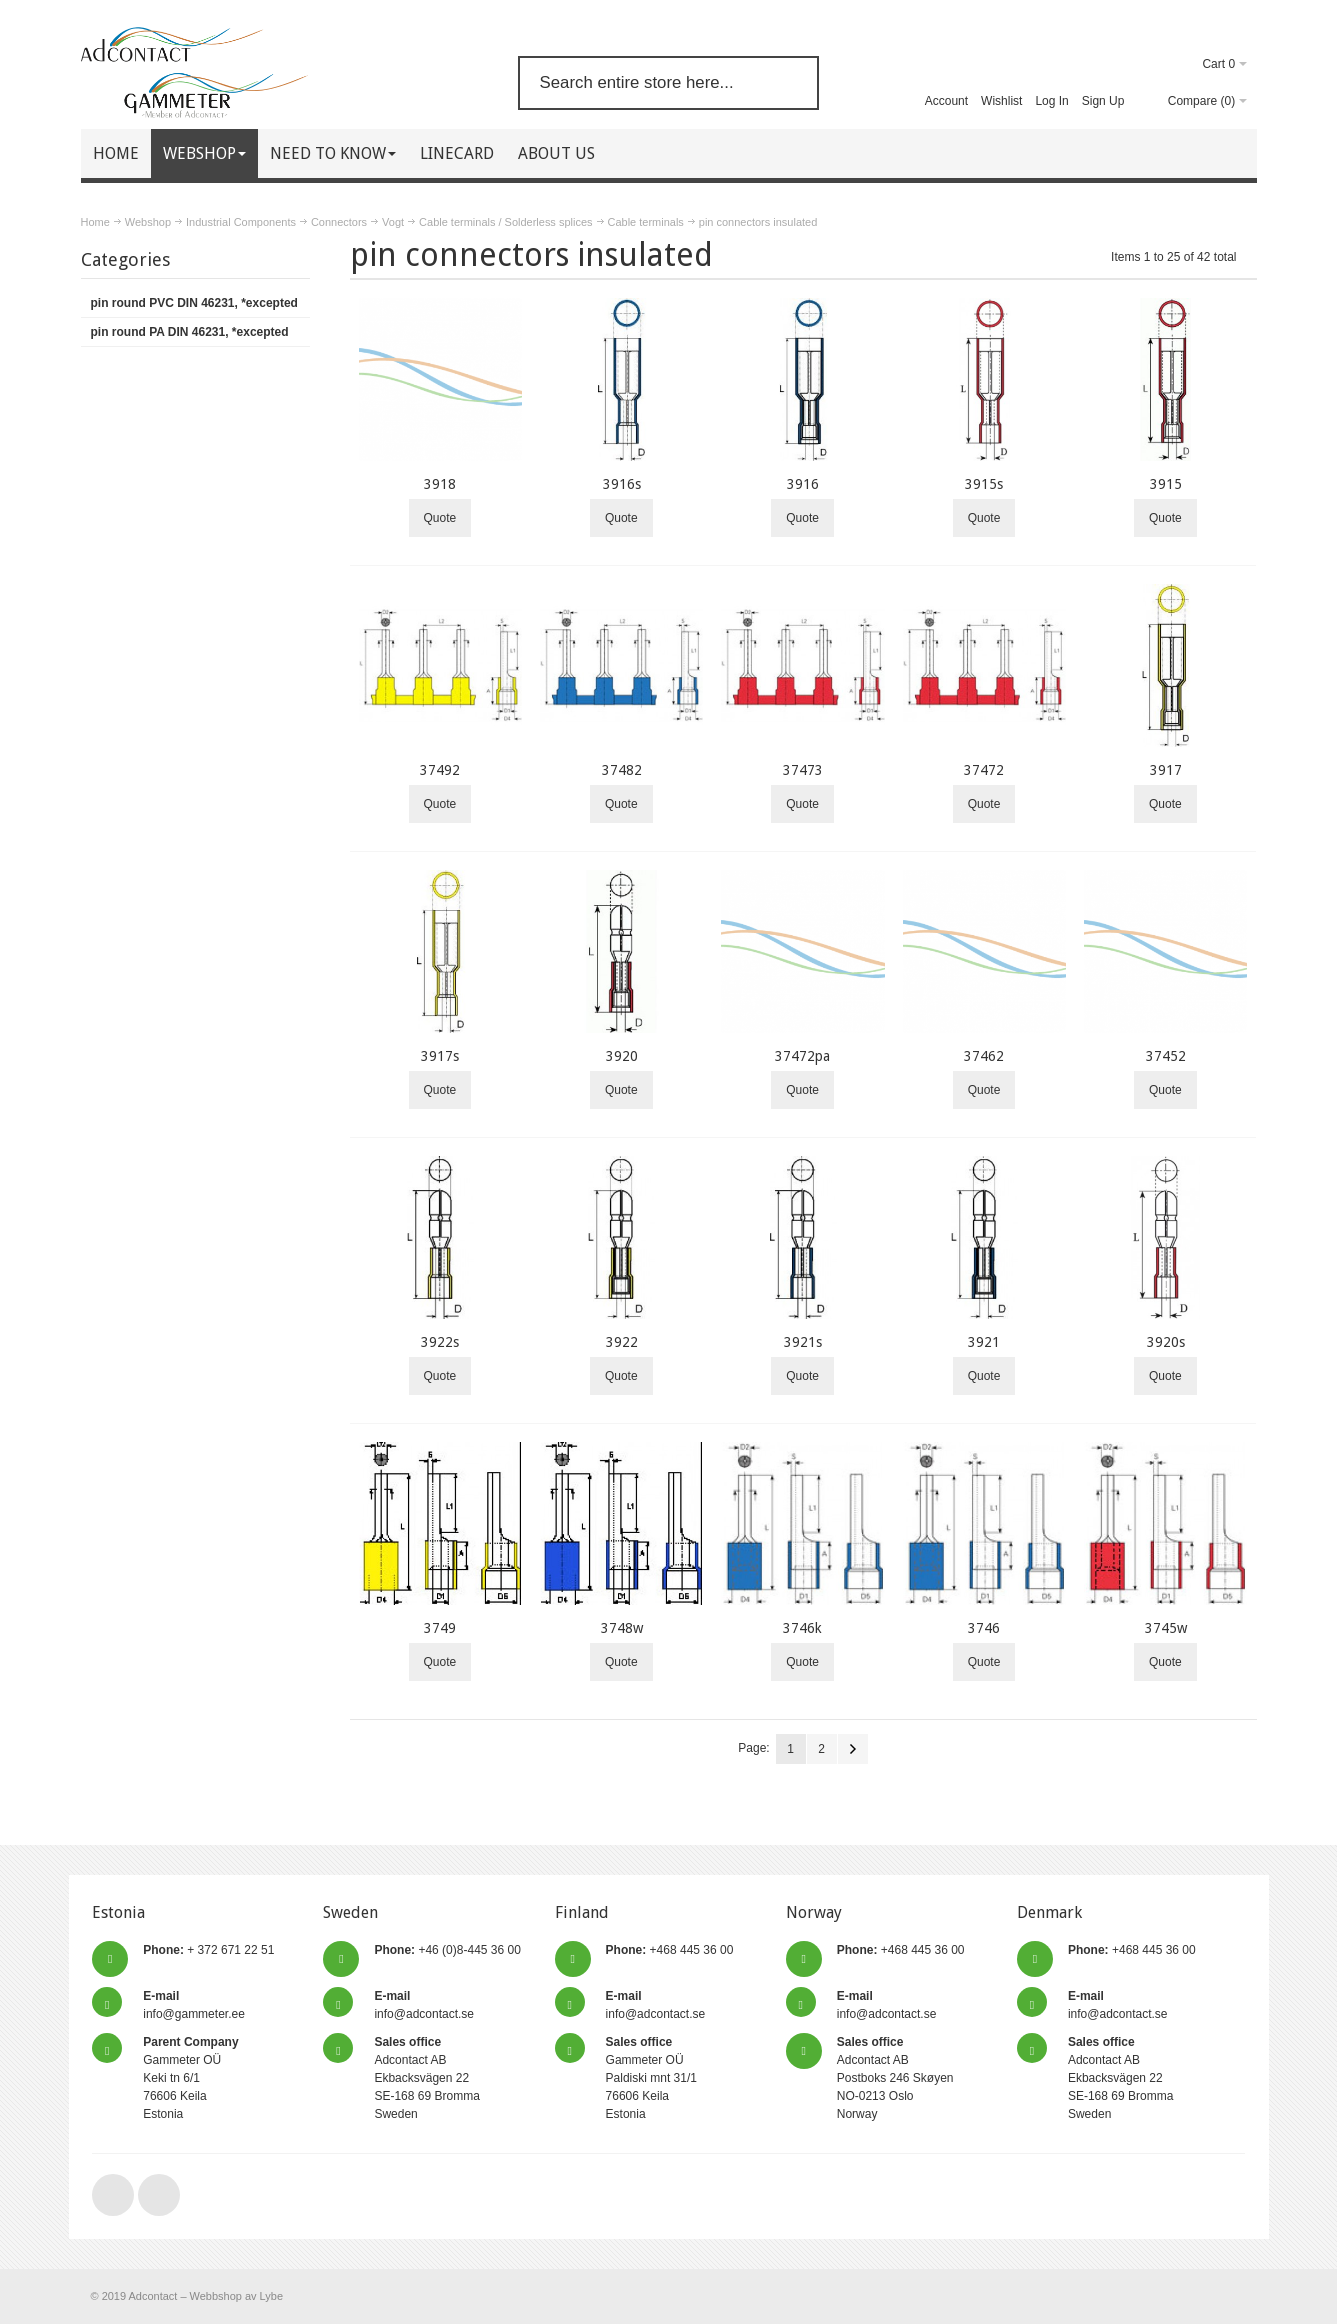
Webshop (148, 222)
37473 (803, 770)
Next (853, 1749)
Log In (1051, 101)
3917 (1166, 770)
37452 (1166, 1056)
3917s (440, 1056)
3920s (1166, 1342)
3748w (622, 1628)
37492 (440, 770)
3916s (622, 484)
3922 (622, 1342)
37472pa (802, 1056)
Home (95, 222)
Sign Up (1103, 101)
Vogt (393, 222)
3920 (622, 1056)
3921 (984, 1342)
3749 (440, 1628)
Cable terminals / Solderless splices (505, 222)
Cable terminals (646, 222)
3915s (984, 484)
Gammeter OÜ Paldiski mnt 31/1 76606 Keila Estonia (651, 2078)
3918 (440, 484)
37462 (984, 1056)
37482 (622, 770)
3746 (984, 1628)
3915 (1166, 484)
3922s (440, 1342)
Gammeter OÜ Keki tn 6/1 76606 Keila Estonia (190, 2078)
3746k (802, 1628)
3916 (803, 484)
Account (946, 101)
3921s (803, 1342)
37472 (984, 770)
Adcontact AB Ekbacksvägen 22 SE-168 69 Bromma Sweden (426, 2078)
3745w (1166, 1628)
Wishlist (1001, 101)
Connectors (339, 222)
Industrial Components (241, 222)
